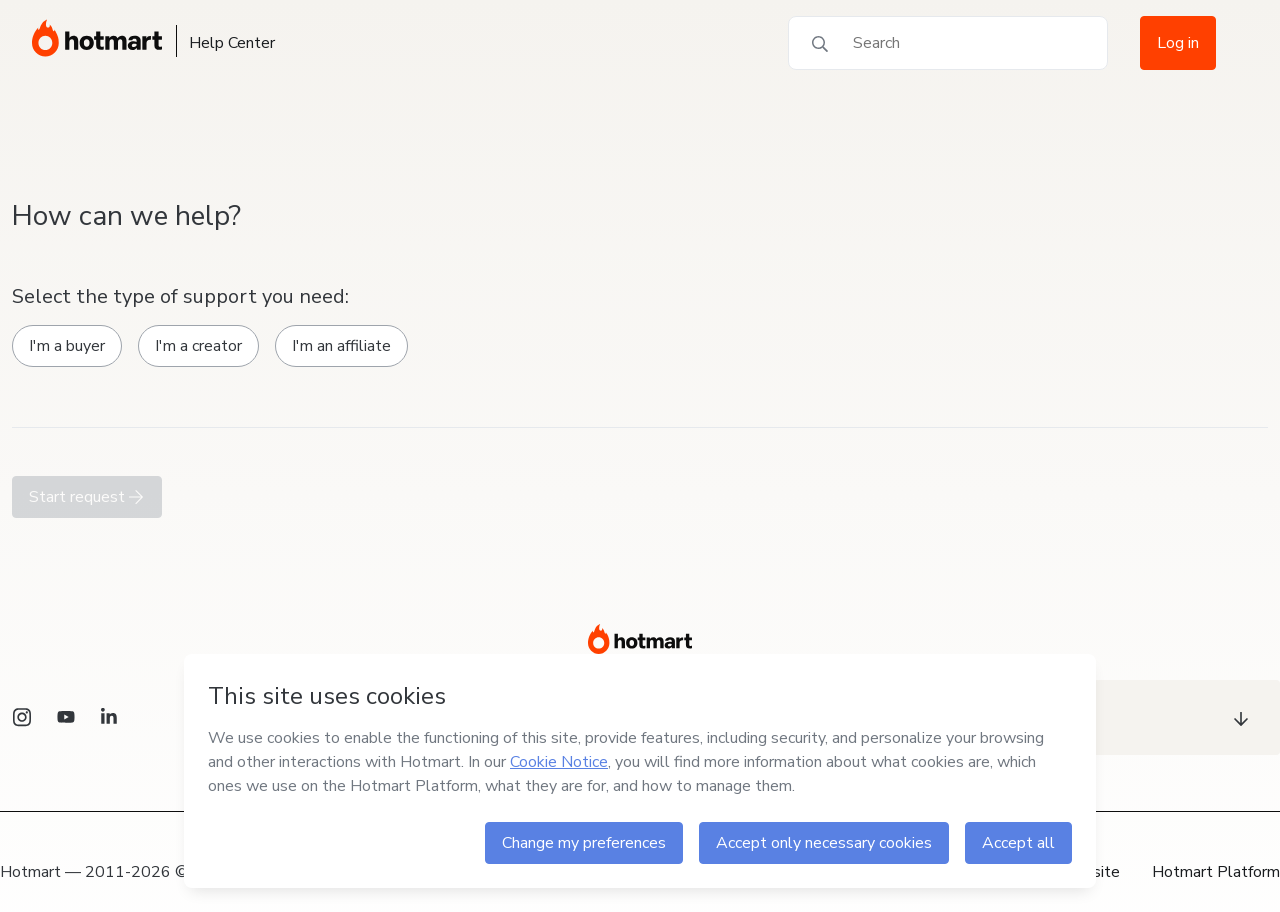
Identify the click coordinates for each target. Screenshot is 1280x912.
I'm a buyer (67, 346)
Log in (1178, 43)
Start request (87, 497)
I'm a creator (198, 346)
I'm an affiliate (341, 346)
